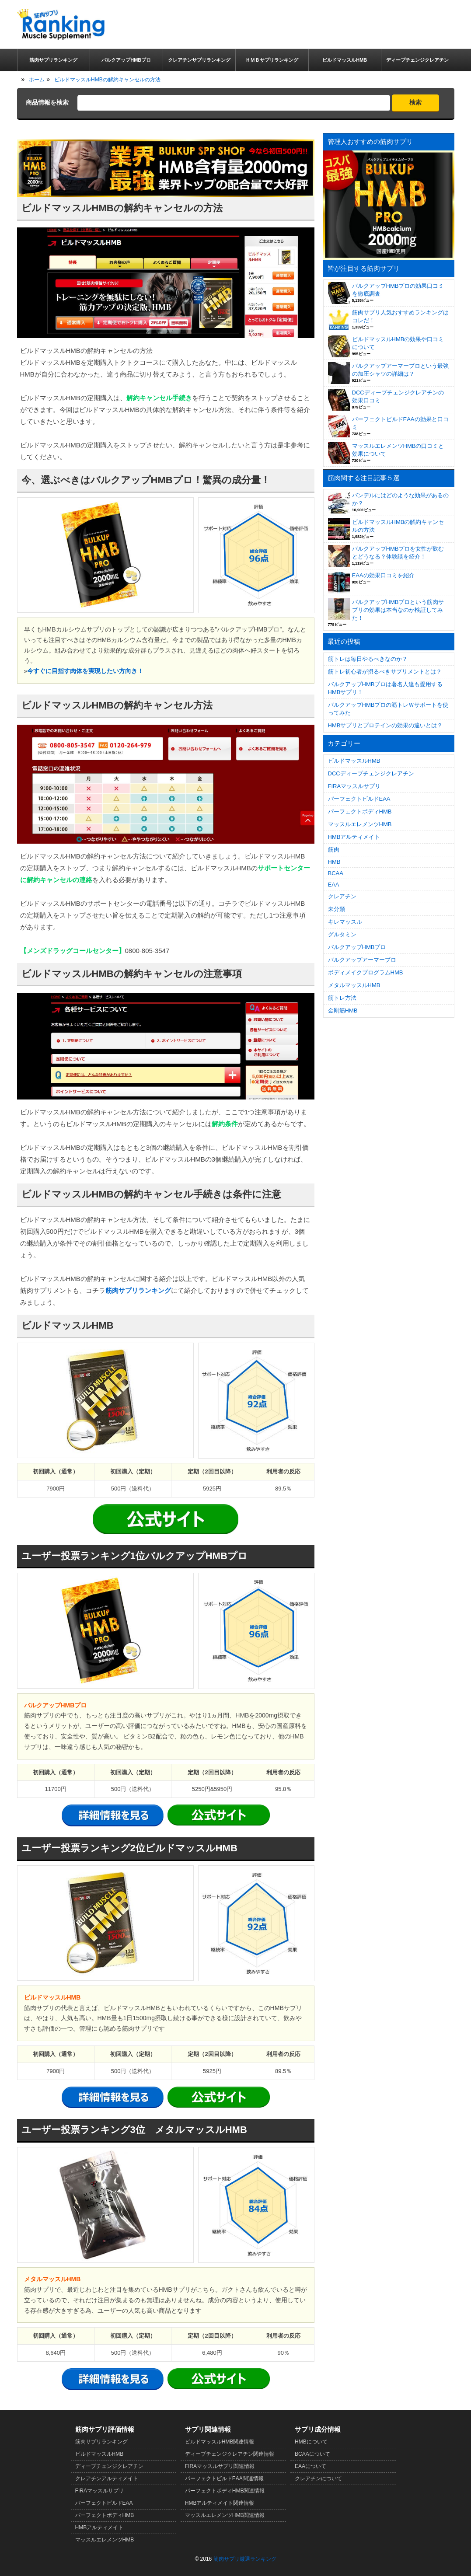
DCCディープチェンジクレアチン (371, 773)
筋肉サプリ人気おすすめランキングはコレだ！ (400, 316)
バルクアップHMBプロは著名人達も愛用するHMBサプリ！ (385, 688)
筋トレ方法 (342, 998)
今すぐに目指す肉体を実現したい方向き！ (85, 670)
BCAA (335, 873)
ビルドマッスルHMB (354, 760)
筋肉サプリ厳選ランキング (244, 2559)
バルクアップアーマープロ (362, 959)
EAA (333, 884)
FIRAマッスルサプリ (354, 786)
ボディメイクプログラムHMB (365, 972)
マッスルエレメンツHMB (360, 824)
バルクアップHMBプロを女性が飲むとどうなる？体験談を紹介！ (398, 552)
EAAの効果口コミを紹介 (383, 575)
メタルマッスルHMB (354, 985)
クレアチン (342, 896)
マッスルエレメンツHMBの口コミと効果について (398, 450)
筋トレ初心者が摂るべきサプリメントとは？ (385, 671)
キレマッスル (345, 921)
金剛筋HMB (343, 1010)
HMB (334, 862)
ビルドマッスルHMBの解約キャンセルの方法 (398, 526)
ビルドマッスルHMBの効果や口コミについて (398, 343)
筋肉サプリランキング (138, 1290)
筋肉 (333, 849)
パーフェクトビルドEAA (359, 799)
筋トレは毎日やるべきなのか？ (368, 659)
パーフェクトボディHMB (360, 811)
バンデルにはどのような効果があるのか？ (400, 499)
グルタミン (342, 934)
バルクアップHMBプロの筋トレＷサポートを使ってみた (388, 709)
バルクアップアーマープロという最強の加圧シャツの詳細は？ (400, 370)
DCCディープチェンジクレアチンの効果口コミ (398, 396)
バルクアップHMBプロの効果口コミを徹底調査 (398, 290)
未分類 (336, 909)
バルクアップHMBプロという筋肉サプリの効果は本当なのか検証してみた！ (398, 610)
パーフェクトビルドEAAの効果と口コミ (400, 423)
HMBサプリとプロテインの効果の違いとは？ (385, 725)
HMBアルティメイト (354, 837)
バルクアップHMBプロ (357, 947)
